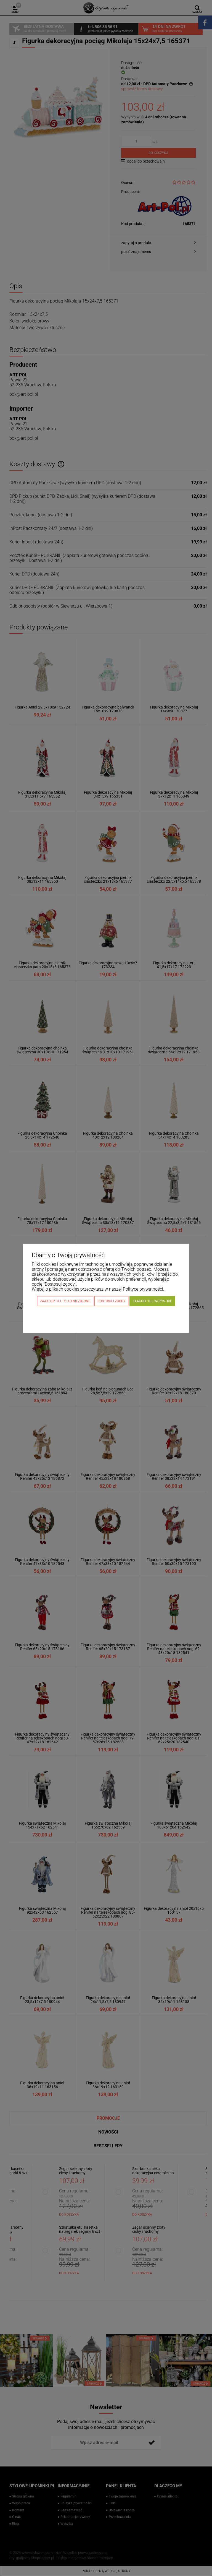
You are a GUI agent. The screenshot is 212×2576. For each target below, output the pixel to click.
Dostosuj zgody (111, 1301)
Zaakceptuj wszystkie (152, 1301)
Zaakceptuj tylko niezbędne (65, 1301)
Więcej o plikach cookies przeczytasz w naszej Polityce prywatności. (98, 1289)
